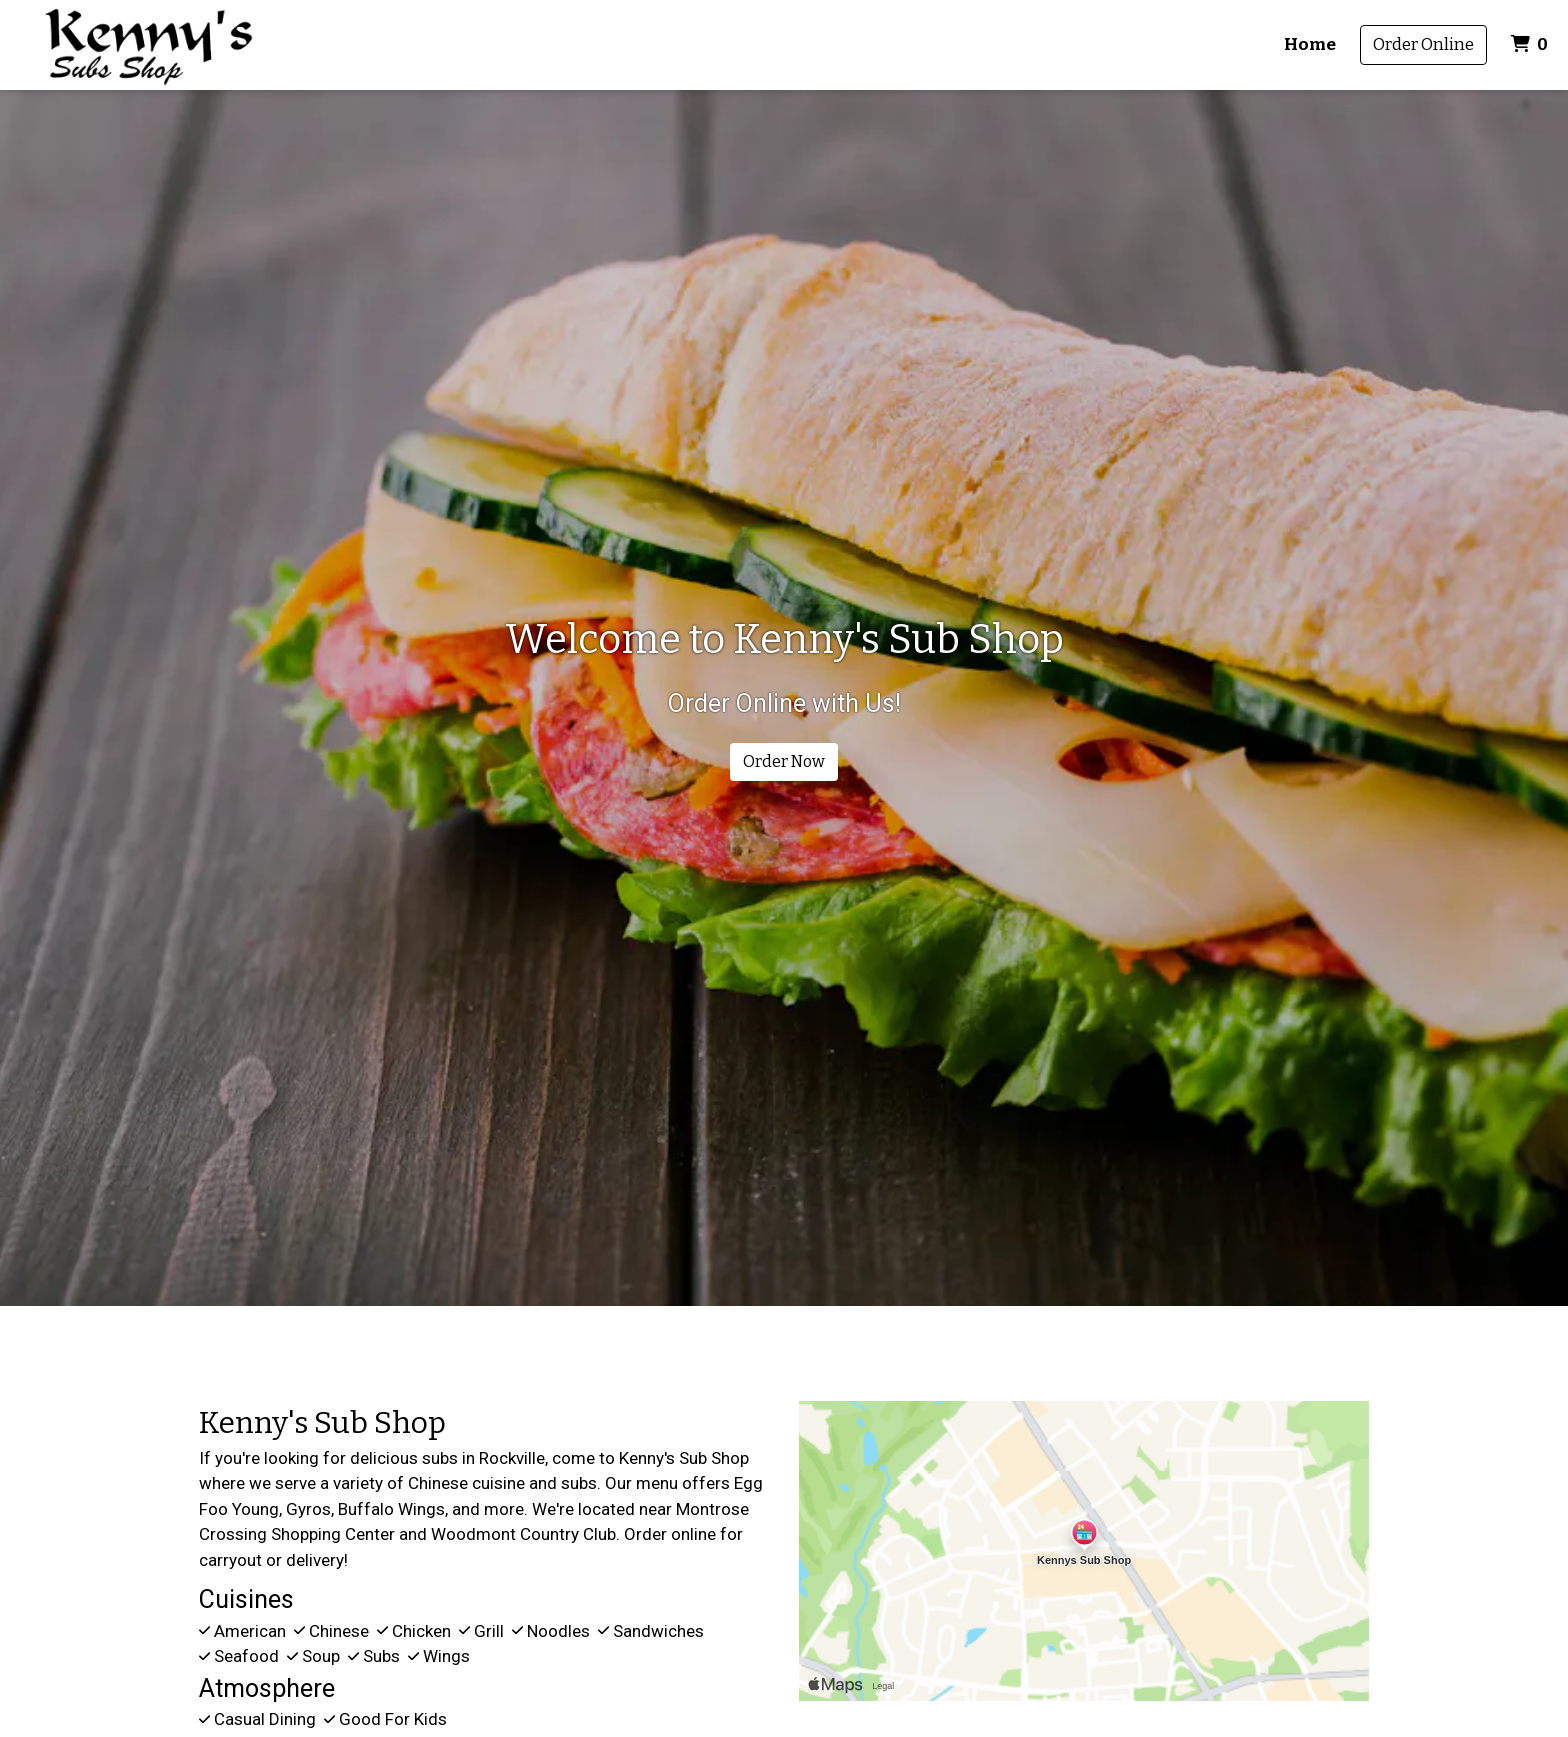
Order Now (784, 761)
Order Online (1423, 44)
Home (1310, 44)
